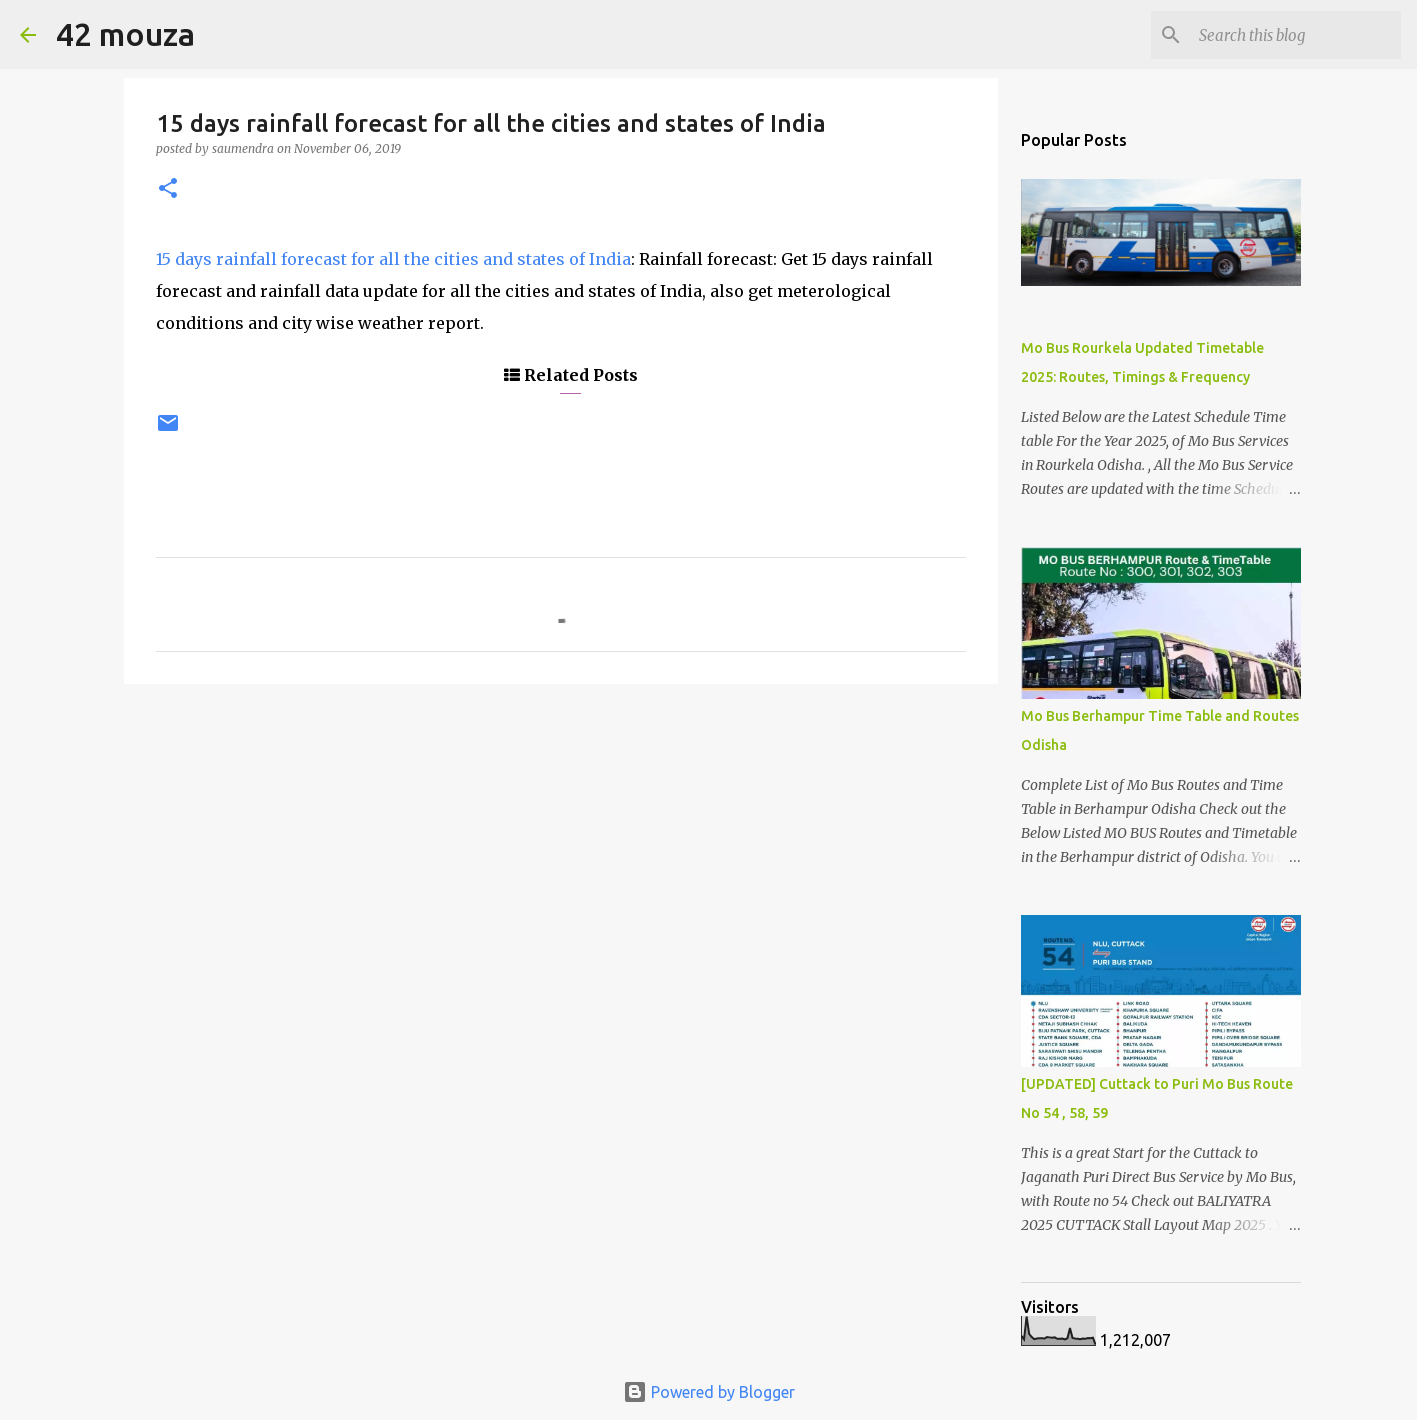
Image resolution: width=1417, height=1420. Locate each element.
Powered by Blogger (709, 1392)
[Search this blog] (1296, 35)
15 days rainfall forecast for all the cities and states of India (393, 259)
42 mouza (125, 34)
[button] (168, 189)
